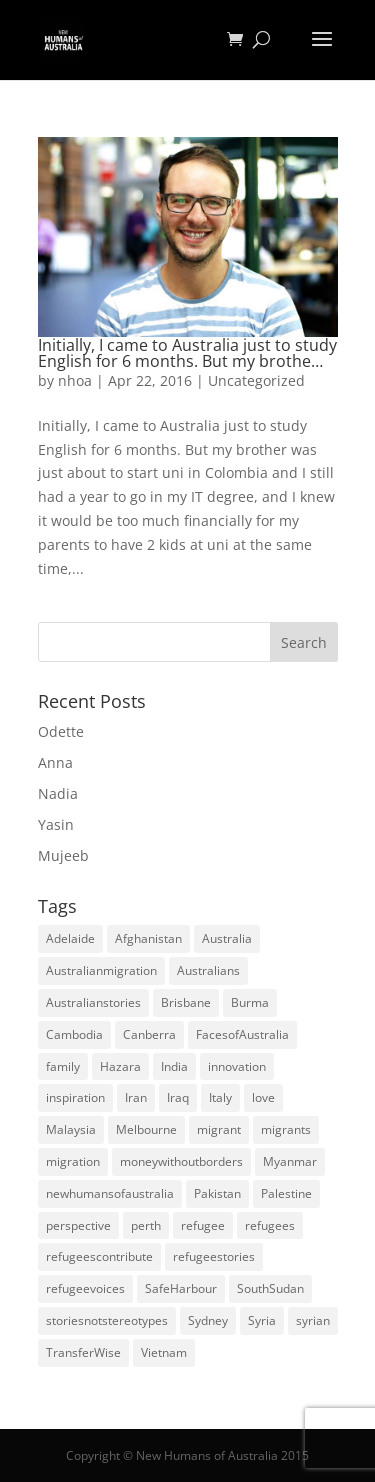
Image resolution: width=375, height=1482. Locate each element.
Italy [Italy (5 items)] (220, 1097)
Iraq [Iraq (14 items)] (178, 1097)
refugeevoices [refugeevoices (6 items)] (85, 1288)
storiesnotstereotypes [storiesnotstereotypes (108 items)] (107, 1320)
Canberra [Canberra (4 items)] (149, 1034)
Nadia (58, 793)
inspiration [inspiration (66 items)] (75, 1097)
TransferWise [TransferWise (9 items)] (83, 1352)
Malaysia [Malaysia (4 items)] (71, 1129)
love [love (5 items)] (263, 1097)
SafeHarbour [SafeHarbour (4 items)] (181, 1288)
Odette (61, 731)
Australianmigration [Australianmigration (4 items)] (101, 970)
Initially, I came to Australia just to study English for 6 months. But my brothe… (187, 353)
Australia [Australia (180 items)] (227, 938)
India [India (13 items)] (174, 1066)
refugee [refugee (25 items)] (203, 1225)
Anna (55, 762)
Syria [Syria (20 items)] (262, 1320)
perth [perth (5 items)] (146, 1225)
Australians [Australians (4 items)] (208, 970)
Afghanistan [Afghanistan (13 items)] (148, 938)
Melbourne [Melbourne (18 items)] (146, 1129)
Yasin (56, 824)
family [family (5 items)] (63, 1066)
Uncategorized (256, 380)
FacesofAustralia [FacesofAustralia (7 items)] (242, 1034)
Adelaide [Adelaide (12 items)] (70, 938)
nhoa (75, 380)
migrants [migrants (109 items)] (286, 1129)
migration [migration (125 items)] (73, 1161)
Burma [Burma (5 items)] (250, 1002)
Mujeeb (63, 855)
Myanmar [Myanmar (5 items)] (290, 1161)
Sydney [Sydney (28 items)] (208, 1320)
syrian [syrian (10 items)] (313, 1320)
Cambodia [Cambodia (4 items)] (74, 1034)
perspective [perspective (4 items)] (78, 1225)
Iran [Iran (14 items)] (136, 1097)
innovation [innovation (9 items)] (237, 1066)
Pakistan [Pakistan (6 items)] (217, 1193)
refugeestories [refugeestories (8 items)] (214, 1256)
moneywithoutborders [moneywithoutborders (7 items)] (181, 1161)
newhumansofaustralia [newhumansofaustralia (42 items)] (110, 1193)
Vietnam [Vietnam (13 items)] (164, 1352)
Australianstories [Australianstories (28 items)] (93, 1002)
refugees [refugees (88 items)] (270, 1225)
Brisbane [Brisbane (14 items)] (186, 1002)
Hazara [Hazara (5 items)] (120, 1066)
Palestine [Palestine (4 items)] (286, 1193)
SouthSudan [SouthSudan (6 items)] (270, 1288)
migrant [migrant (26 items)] (219, 1129)
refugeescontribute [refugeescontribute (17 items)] (99, 1256)
